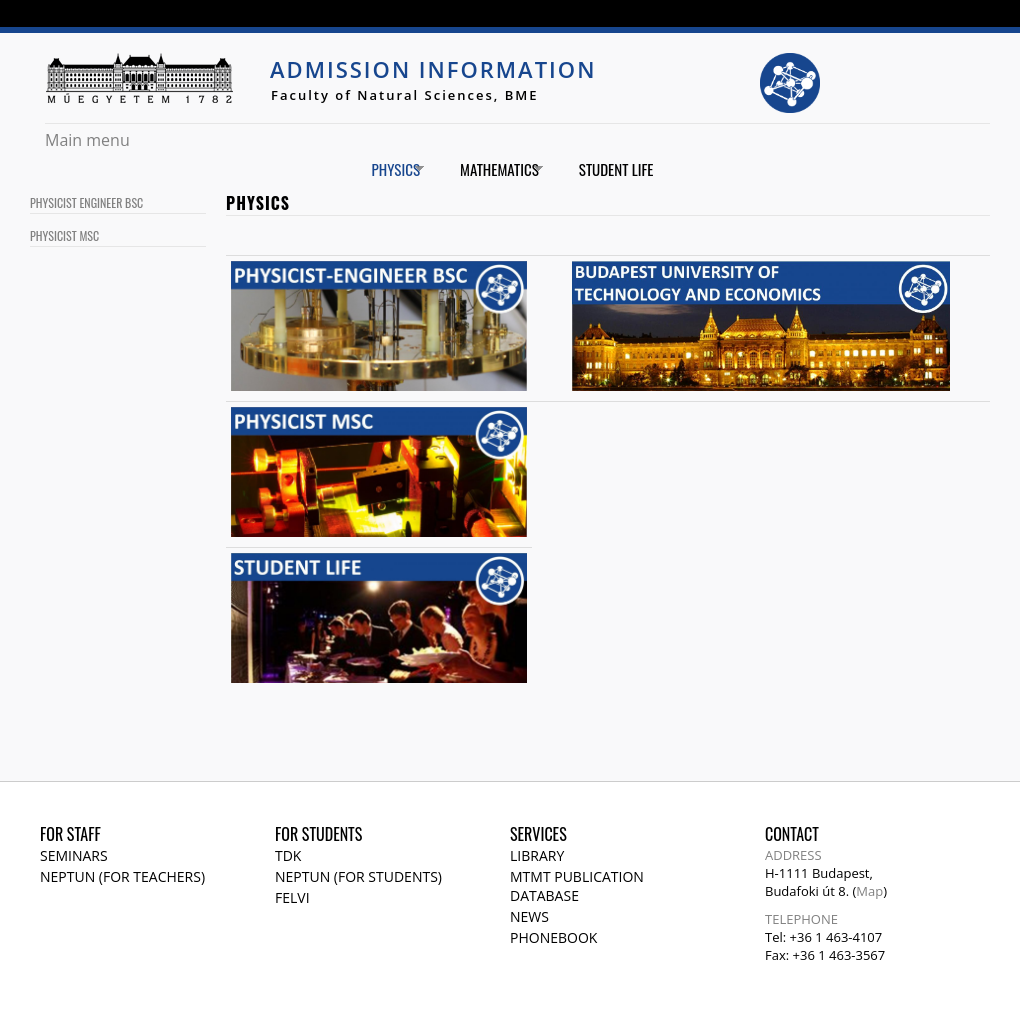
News (529, 916)
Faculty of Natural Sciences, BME (405, 95)
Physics (390, 169)
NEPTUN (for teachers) (122, 876)
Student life (616, 169)
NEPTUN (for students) (358, 876)
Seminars (74, 855)
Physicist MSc (64, 235)
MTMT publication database (577, 886)
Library (537, 855)
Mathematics (494, 169)
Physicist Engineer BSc (86, 202)
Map (869, 891)
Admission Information (433, 69)
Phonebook (553, 937)
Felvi (292, 897)
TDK (288, 855)
